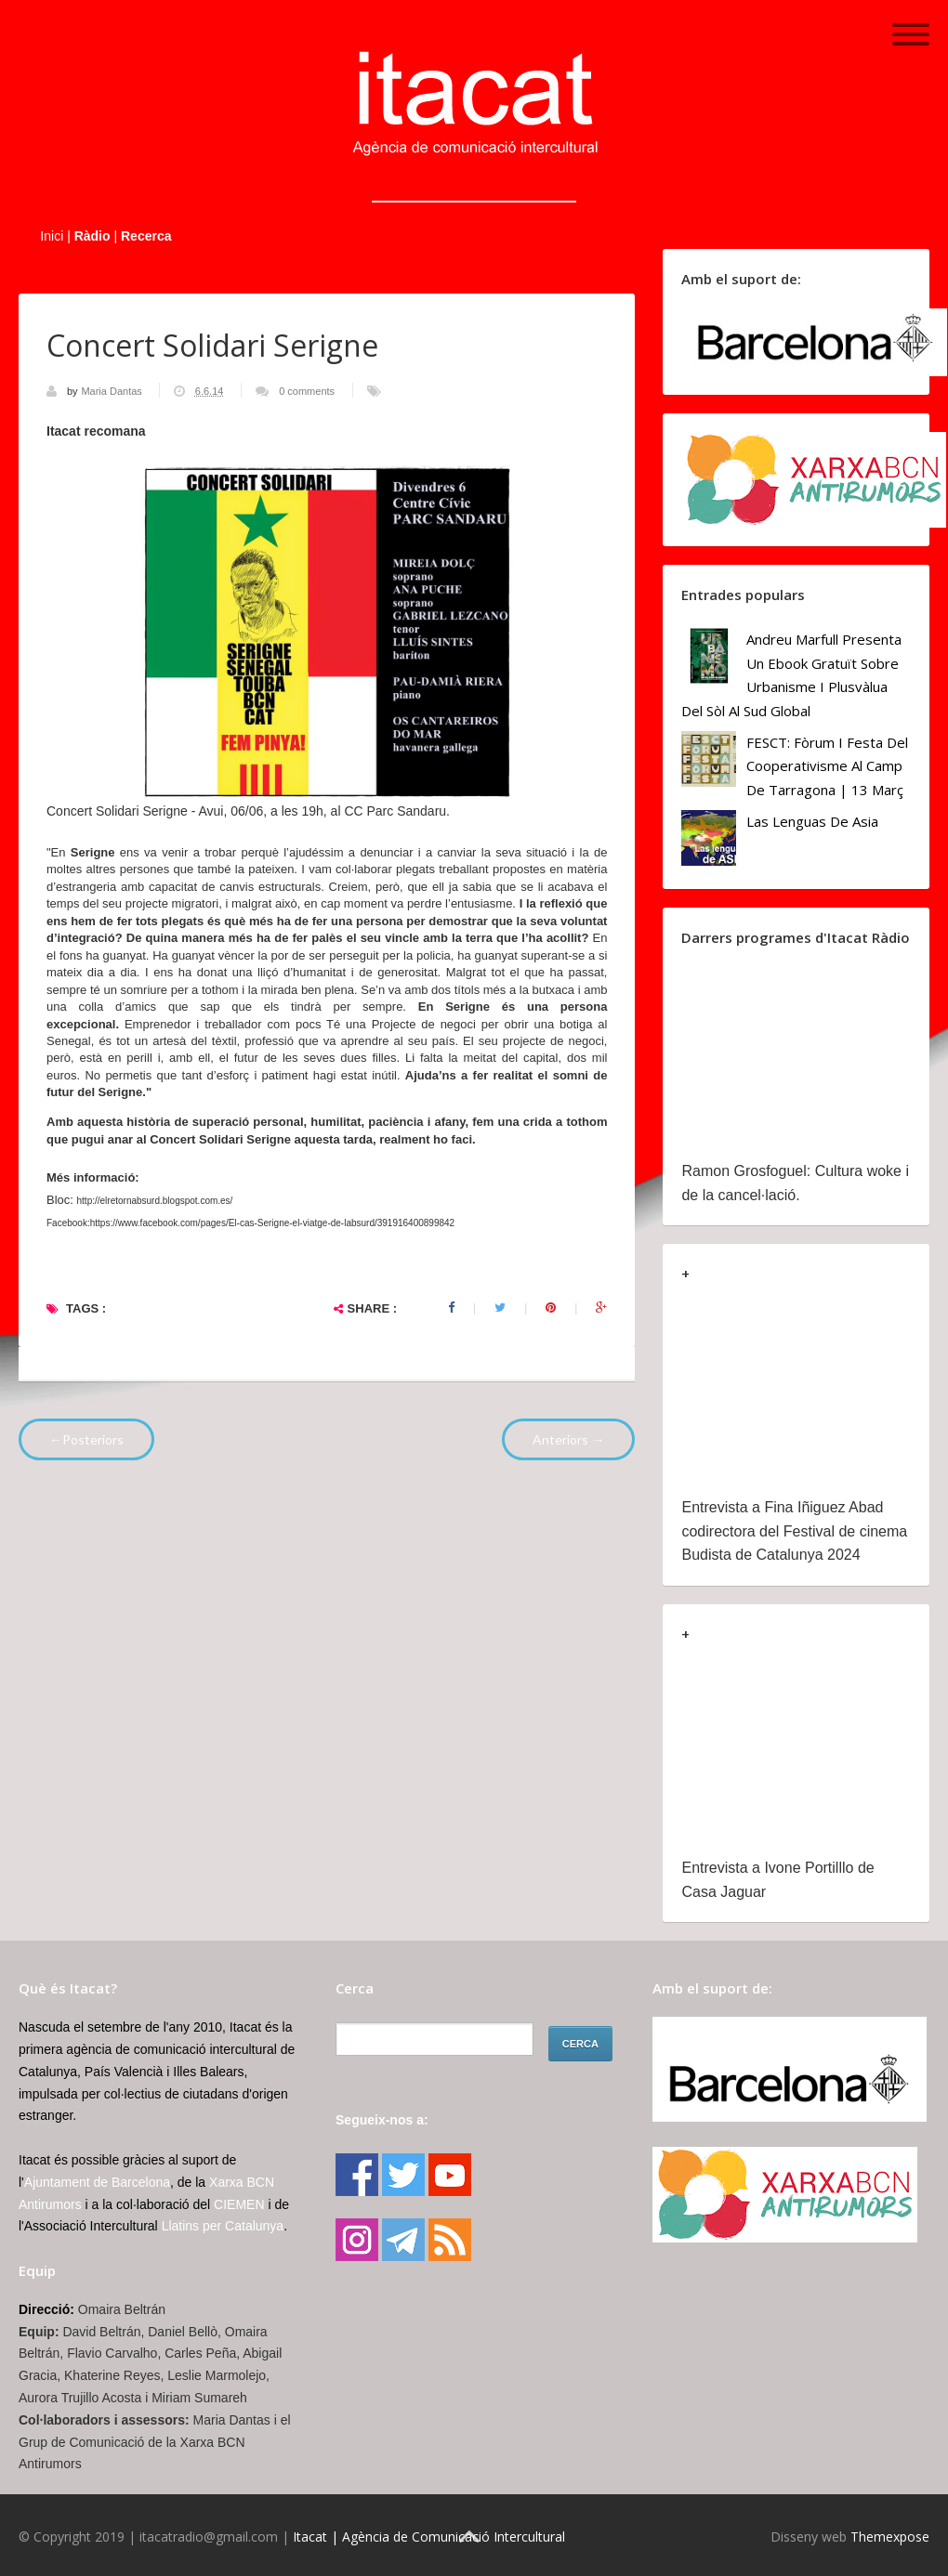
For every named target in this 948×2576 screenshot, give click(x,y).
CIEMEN (239, 2204)
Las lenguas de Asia (812, 821)
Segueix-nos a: (382, 2119)
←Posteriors (86, 1439)
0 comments (307, 391)
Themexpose (889, 2536)
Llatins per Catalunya (223, 2225)
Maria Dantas (112, 391)
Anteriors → (568, 1439)
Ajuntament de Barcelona (97, 2182)
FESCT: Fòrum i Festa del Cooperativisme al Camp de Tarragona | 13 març (827, 766)
